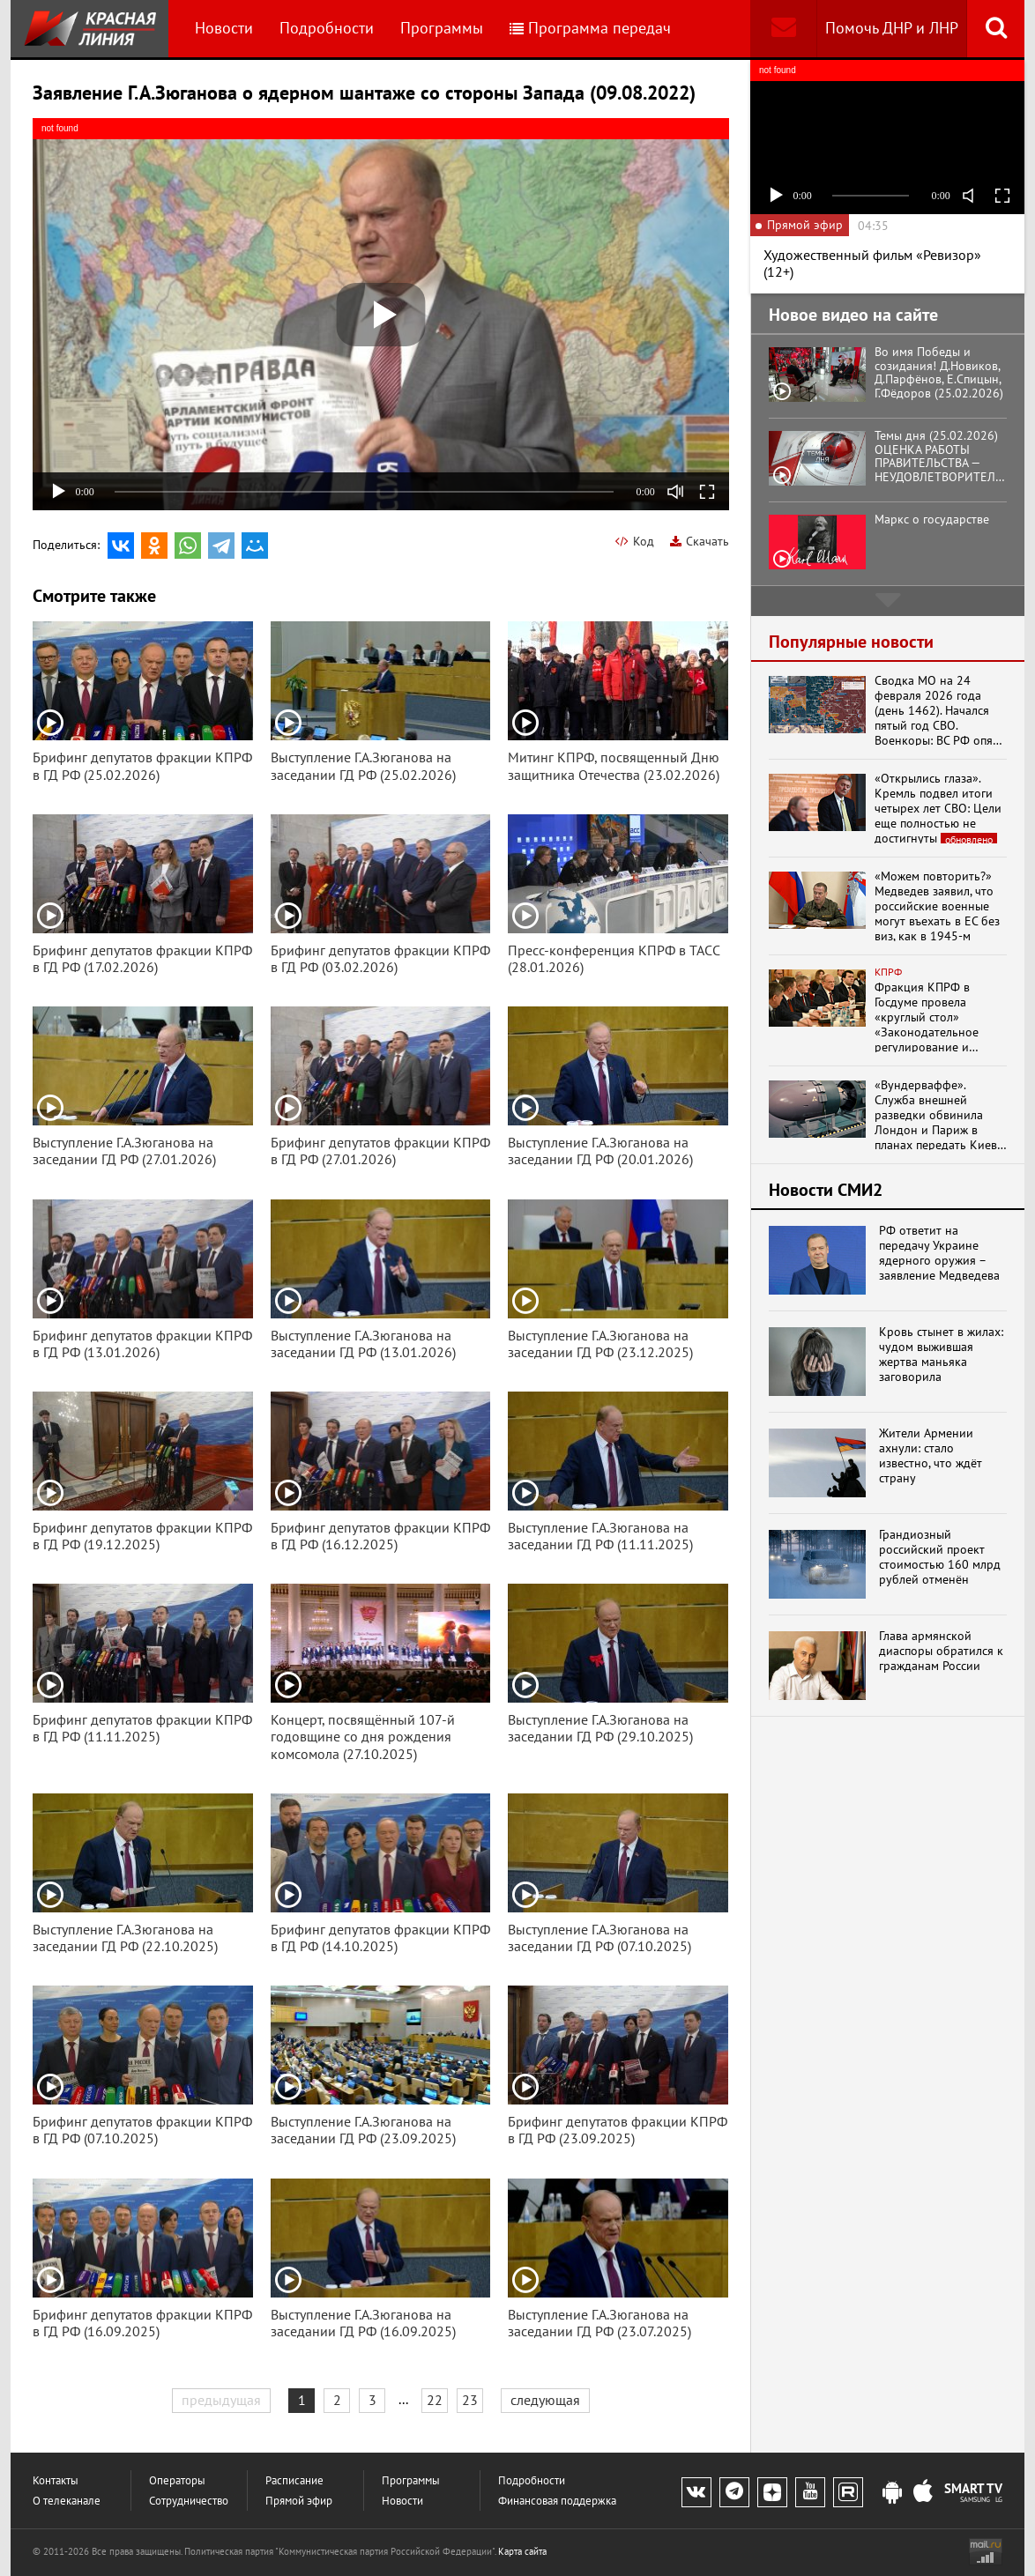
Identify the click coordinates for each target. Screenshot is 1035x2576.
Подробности (326, 28)
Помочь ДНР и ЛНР (891, 28)
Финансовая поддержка (557, 2500)
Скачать (699, 541)
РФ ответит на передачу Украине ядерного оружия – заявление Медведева (939, 1252)
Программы (441, 28)
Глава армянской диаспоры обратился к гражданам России (941, 1651)
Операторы (177, 2480)
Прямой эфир (298, 2500)
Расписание (294, 2480)
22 (435, 2400)
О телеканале (67, 2500)
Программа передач (590, 28)
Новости (224, 28)
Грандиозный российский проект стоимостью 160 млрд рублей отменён (940, 1556)
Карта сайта (522, 2551)
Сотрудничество (188, 2500)
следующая (545, 2400)
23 (470, 2400)
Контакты (55, 2480)
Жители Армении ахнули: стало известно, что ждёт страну (930, 1455)
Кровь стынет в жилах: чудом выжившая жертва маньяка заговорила (941, 1354)
